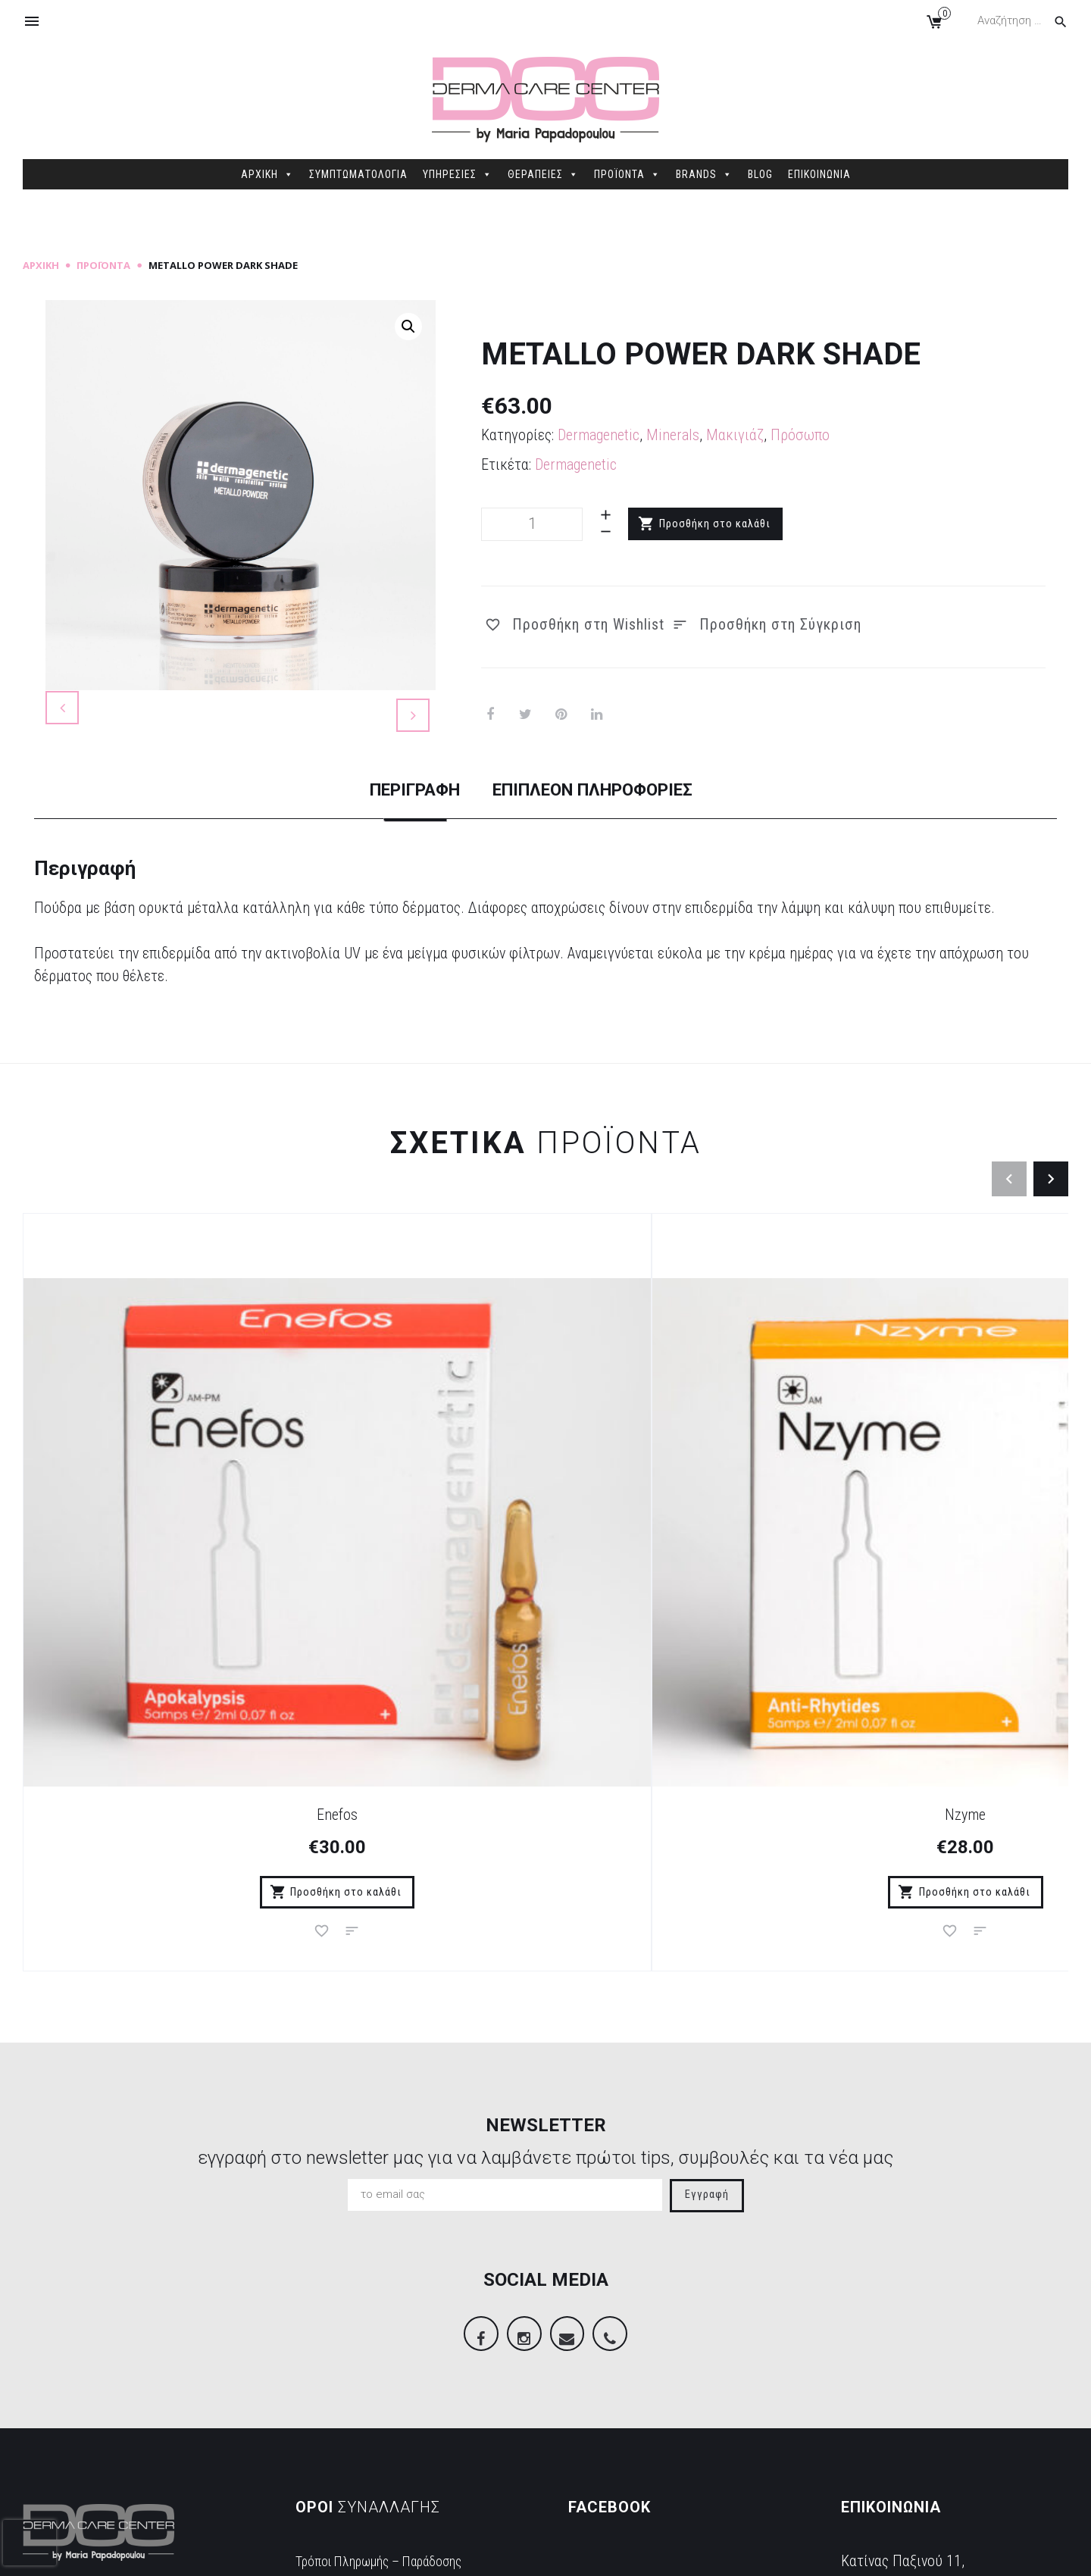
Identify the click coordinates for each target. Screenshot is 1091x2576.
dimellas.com (250, 2554)
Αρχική (41, 265)
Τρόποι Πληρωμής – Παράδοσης (394, 2355)
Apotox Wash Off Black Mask (676, 1596)
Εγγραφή (707, 1978)
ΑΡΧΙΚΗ (267, 174)
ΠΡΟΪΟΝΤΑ (627, 174)
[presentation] (29, 2542)
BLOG (760, 174)
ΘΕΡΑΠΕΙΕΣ (543, 174)
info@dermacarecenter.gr (916, 2454)
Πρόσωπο (800, 435)
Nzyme (415, 1596)
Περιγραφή (380, 858)
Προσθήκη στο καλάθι (715, 523)
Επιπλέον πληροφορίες (610, 858)
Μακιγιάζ (735, 435)
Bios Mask (937, 1596)
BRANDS (704, 174)
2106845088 (879, 2431)
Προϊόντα (103, 265)
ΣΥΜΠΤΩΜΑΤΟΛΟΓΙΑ (358, 174)
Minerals (672, 435)
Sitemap (313, 2554)
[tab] (380, 871)
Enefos (153, 1596)
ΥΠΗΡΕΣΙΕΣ (457, 174)
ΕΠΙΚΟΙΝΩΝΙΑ (819, 174)
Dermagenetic (598, 435)
